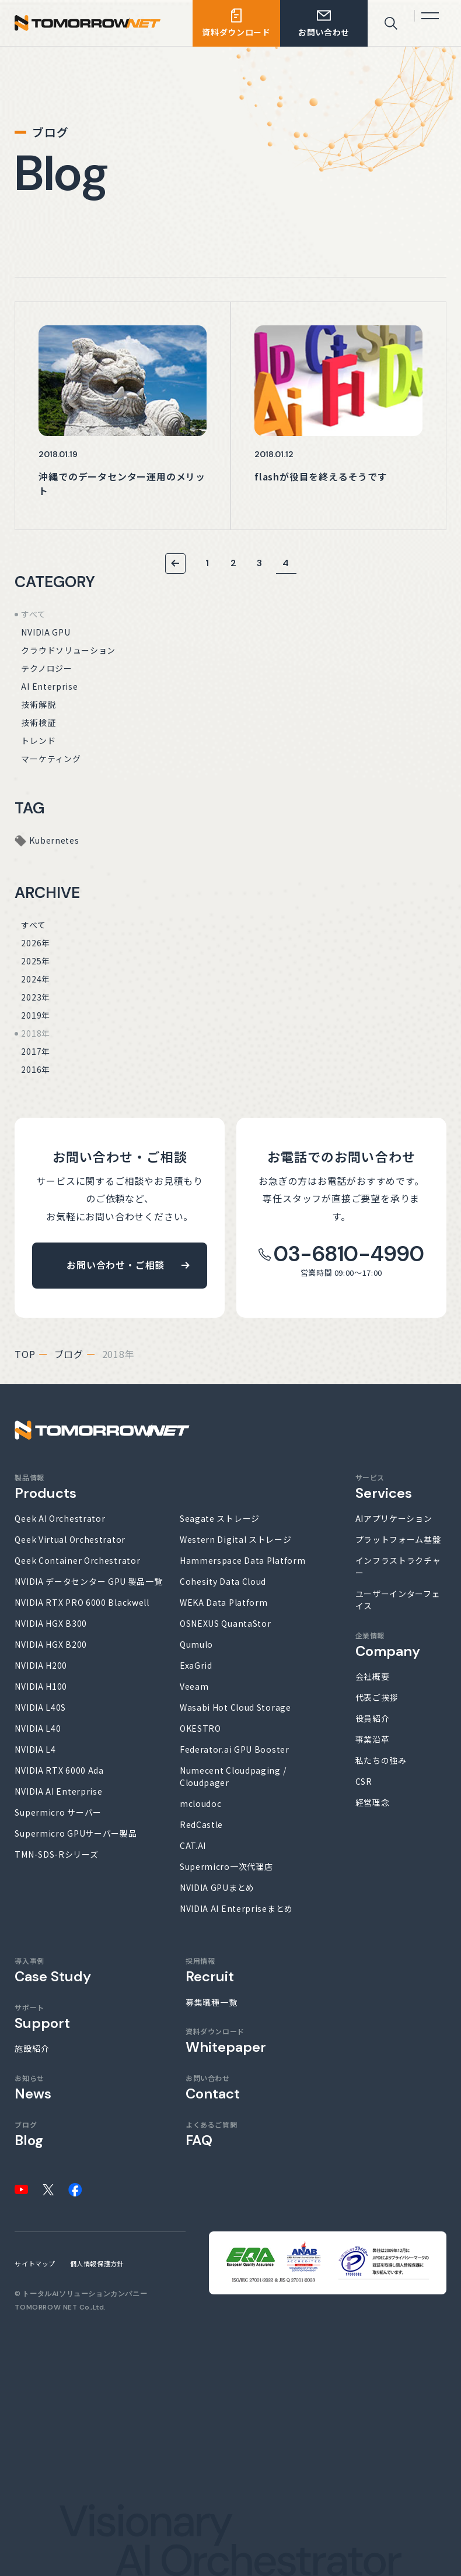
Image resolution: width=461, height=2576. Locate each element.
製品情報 (45, 1486)
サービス (383, 1486)
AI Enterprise (49, 686)
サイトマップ (35, 2263)
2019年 (35, 1015)
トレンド (38, 740)
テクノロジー (46, 668)
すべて (33, 614)
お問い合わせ (213, 2087)
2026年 (35, 943)
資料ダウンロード (226, 2040)
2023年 (35, 997)
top (25, 1354)
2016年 (35, 1069)
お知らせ (33, 2087)
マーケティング (51, 758)
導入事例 (53, 1970)
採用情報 (210, 1970)
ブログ (68, 1354)
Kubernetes (54, 840)
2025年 (35, 961)
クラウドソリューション (68, 650)
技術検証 (38, 722)
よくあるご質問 (211, 2133)
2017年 (35, 1051)
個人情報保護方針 (97, 2263)
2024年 (35, 979)
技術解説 (38, 704)
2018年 (35, 1033)
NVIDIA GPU (45, 632)
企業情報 (387, 1644)
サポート (42, 2016)
